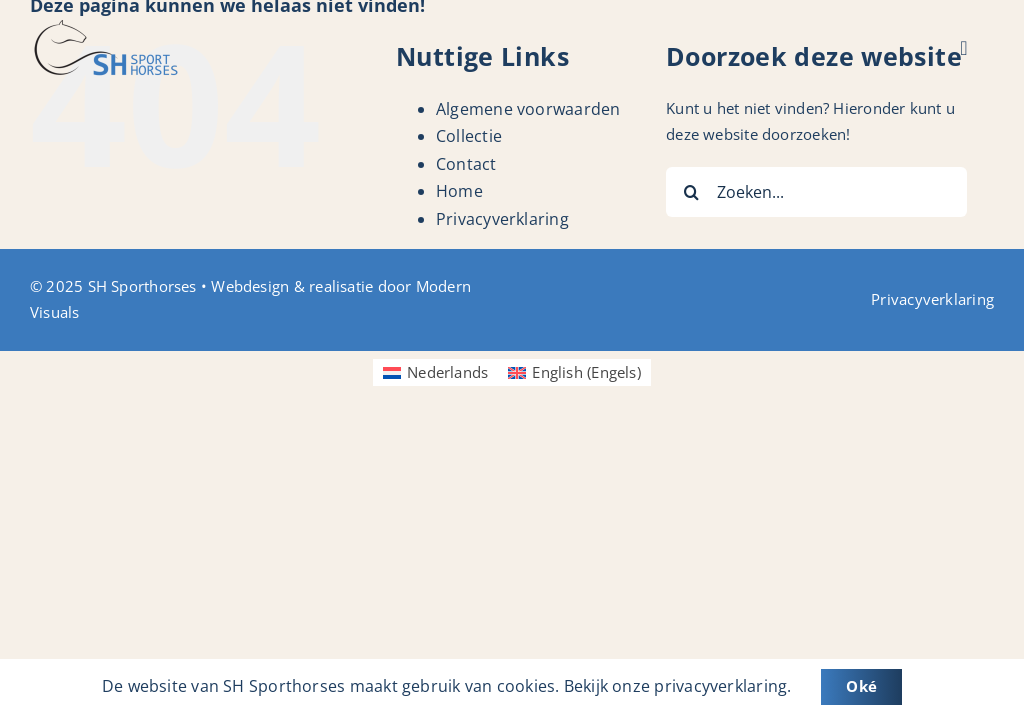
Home (459, 191)
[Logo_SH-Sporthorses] (105, 27)
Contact (466, 164)
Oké (861, 686)
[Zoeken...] (816, 192)
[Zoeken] (691, 192)
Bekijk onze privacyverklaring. (678, 686)
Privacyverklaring (502, 219)
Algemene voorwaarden (528, 109)
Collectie (469, 136)
